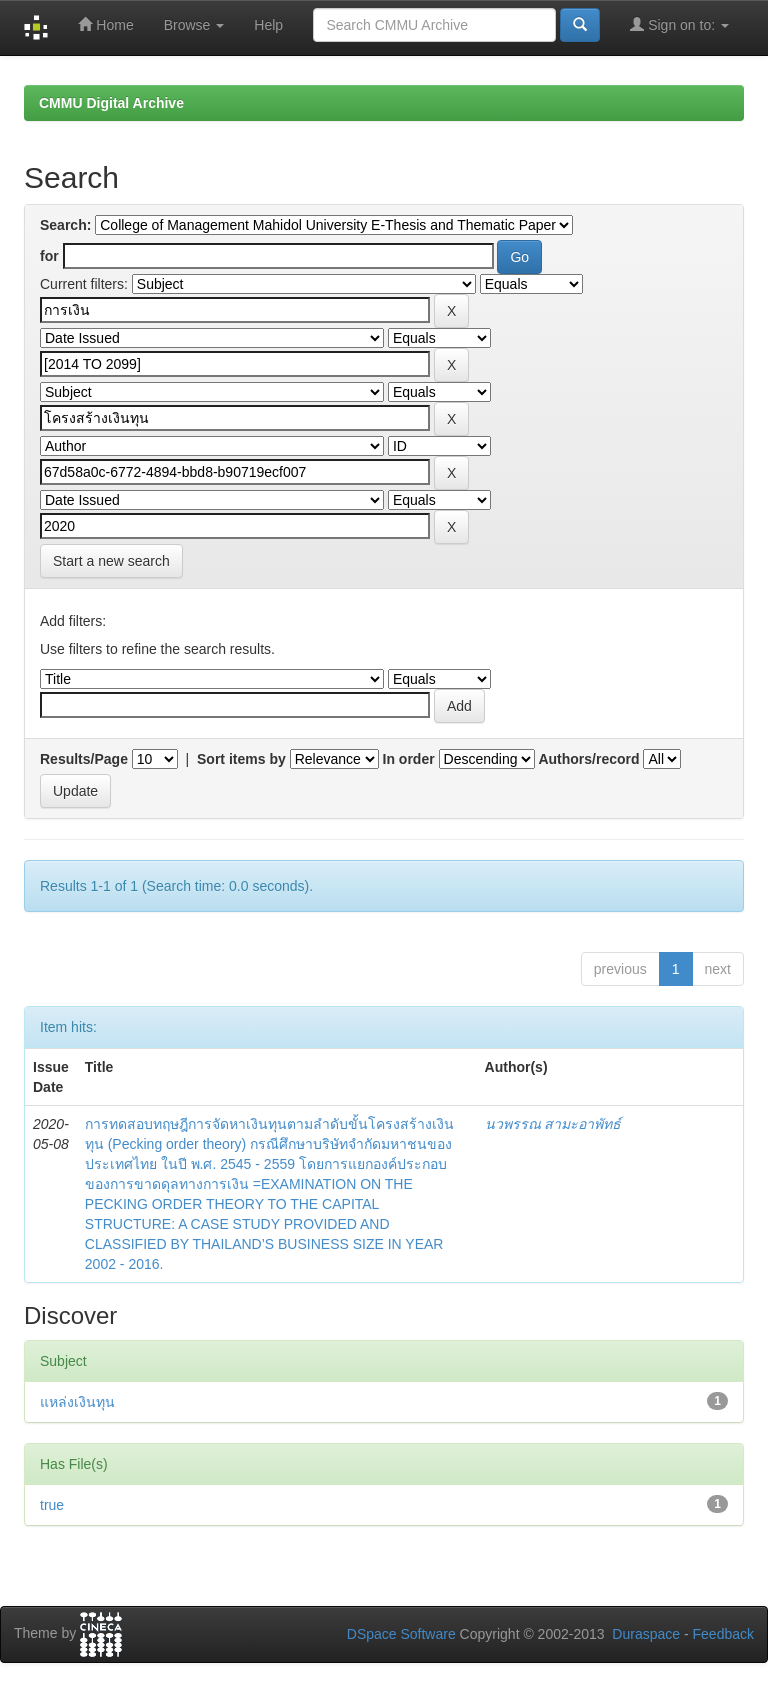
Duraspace (646, 1634)
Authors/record (588, 759)
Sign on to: (679, 24)
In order (409, 759)
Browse (194, 25)
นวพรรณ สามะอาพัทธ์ (553, 1124)
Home (105, 24)
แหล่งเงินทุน (77, 1402)
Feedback (723, 1634)
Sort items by (241, 759)
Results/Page (84, 759)
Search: (65, 225)
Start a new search (111, 561)
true (52, 1505)
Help (268, 25)
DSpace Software (401, 1634)
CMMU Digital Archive (111, 103)
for (49, 256)
